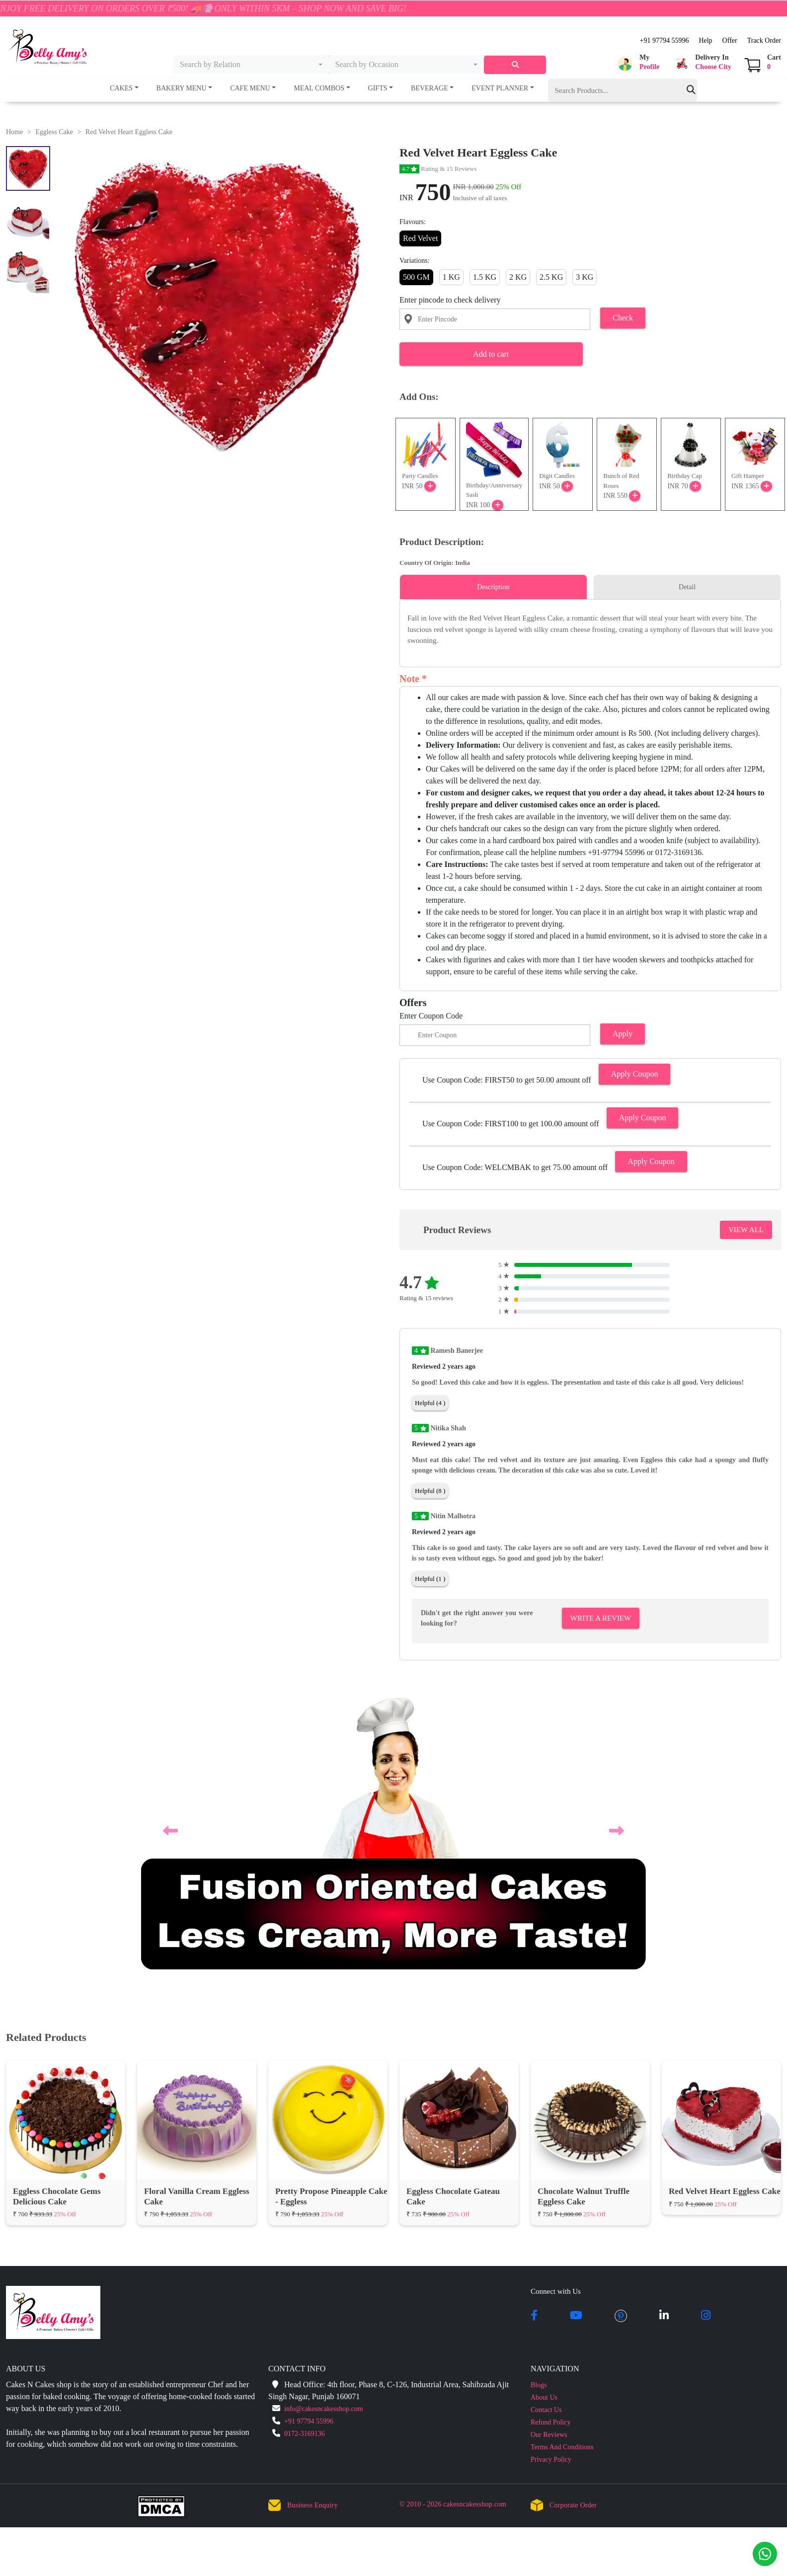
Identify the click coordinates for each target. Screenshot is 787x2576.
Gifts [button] (378, 88)
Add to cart (491, 354)
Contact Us (546, 2117)
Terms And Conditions (562, 2154)
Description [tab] (493, 587)
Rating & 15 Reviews (438, 168)
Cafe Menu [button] (250, 88)
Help (705, 40)
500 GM (416, 277)
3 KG (584, 277)
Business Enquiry (312, 2212)
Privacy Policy (551, 2167)
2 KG (518, 277)
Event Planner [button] (500, 88)
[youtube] (576, 2024)
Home (14, 132)
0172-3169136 (304, 2141)
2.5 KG (551, 277)
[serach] (515, 65)
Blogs (539, 2092)
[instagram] (705, 2024)
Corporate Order (573, 2212)
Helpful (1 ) (430, 1578)
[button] (637, 63)
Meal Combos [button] (319, 88)
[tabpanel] (590, 629)
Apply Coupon (634, 1074)
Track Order (764, 40)
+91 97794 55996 (664, 40)
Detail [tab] (687, 587)
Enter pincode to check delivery (449, 300)
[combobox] (251, 64)
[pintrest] (621, 2024)
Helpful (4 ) (430, 1402)
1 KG (451, 277)
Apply (622, 1033)
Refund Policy (551, 2129)
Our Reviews (549, 2142)
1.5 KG (484, 277)
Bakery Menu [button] (182, 88)
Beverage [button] (429, 88)
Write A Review (600, 1618)
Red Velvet (420, 238)
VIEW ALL (746, 1230)
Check (623, 317)
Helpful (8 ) (430, 1490)
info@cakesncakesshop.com (323, 2116)
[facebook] (534, 2024)
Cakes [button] (121, 88)
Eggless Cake (54, 132)
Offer (729, 40)
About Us (544, 2104)
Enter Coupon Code (431, 1016)
